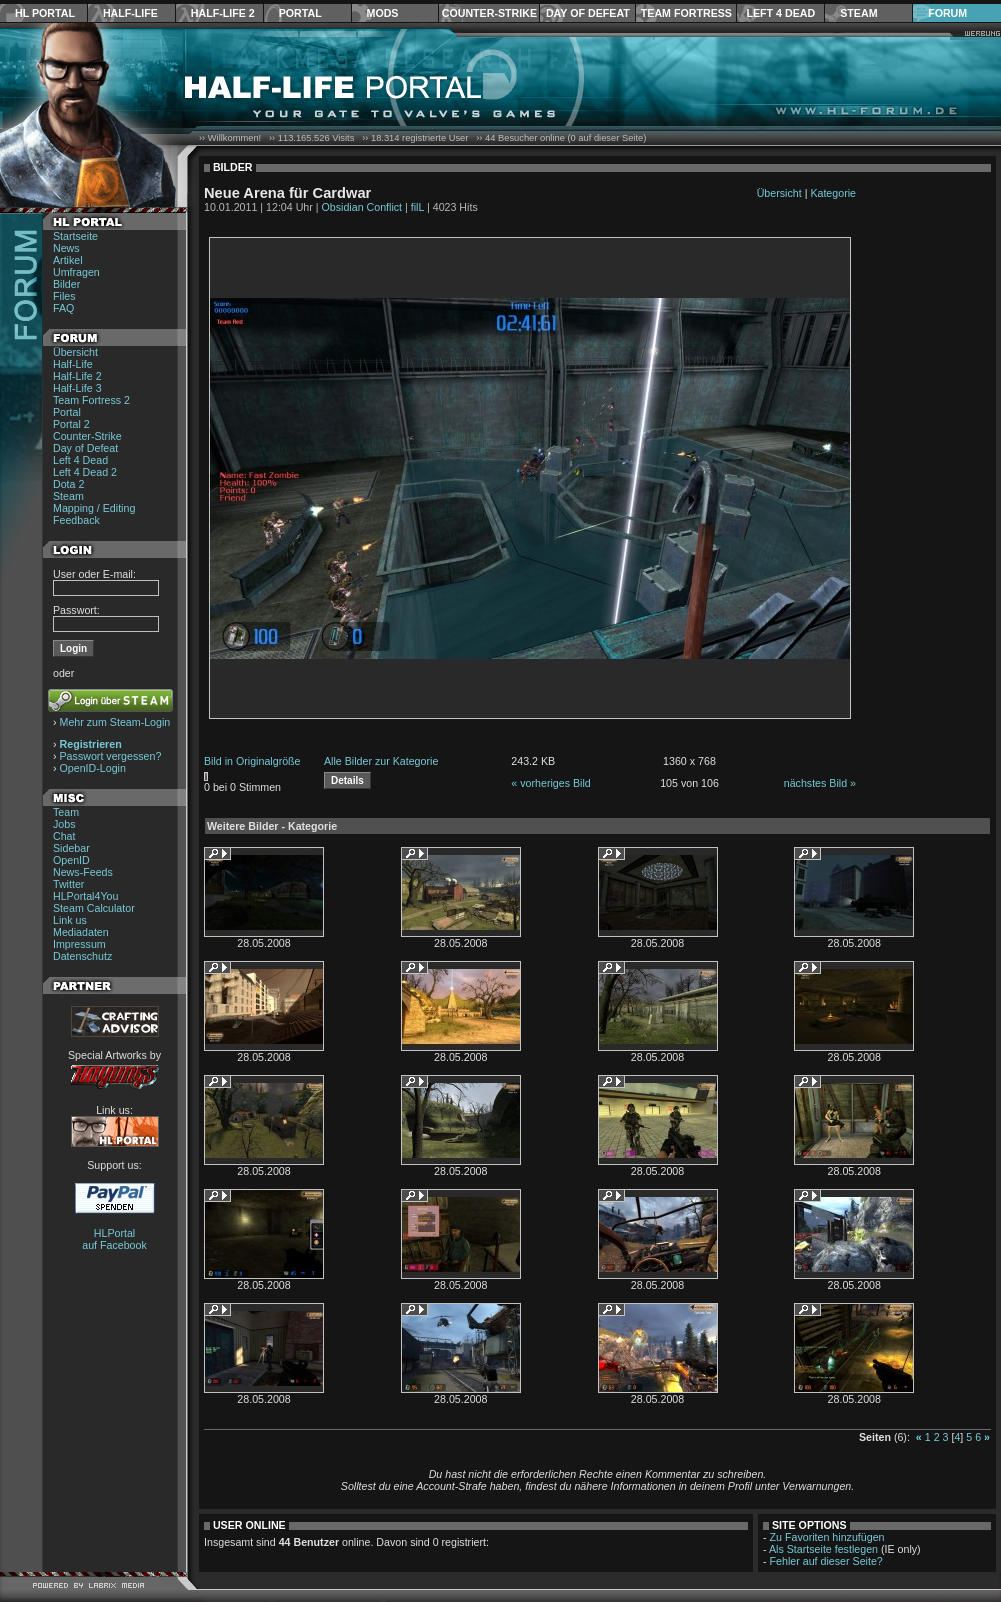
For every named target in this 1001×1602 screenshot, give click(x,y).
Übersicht (75, 352)
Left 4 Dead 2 (85, 472)
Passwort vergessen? (111, 756)
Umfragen (76, 272)
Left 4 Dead (780, 13)
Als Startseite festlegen (823, 1549)
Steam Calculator (94, 908)
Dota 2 (68, 484)
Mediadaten (81, 932)
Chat (64, 836)
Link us (70, 920)
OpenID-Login (93, 768)
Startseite (75, 236)
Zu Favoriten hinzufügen (827, 1537)
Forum (947, 13)
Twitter (68, 884)
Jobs (64, 824)
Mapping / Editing (94, 508)
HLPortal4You (85, 896)
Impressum (79, 944)
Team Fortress (686, 13)
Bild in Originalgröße (252, 761)
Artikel (68, 260)
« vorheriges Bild (550, 783)
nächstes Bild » (820, 783)
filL (417, 207)
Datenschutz (82, 956)
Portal (300, 13)
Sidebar (71, 848)
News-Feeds (83, 872)
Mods (383, 13)
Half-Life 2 (223, 13)
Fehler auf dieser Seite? (826, 1561)
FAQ (63, 308)
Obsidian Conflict (362, 207)
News (66, 248)
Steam (858, 13)
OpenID (71, 860)
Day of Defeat (588, 13)
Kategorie (833, 193)
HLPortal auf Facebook (114, 1239)
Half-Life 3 (77, 388)
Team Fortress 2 (91, 400)
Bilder (66, 284)
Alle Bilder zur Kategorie (381, 761)
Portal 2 (71, 424)
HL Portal (45, 13)
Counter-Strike (489, 13)
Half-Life (130, 13)
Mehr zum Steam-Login (115, 722)
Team (66, 812)
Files (64, 296)
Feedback (76, 520)
